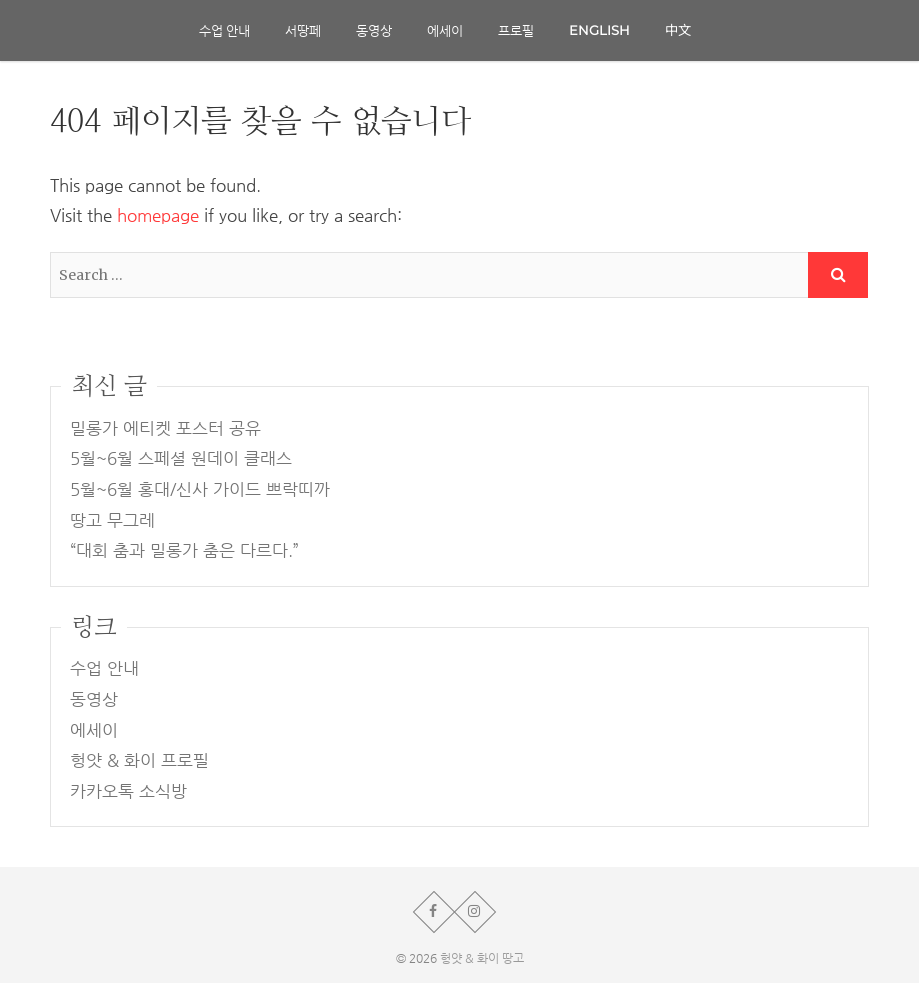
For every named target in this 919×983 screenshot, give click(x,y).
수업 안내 (224, 30)
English (599, 30)
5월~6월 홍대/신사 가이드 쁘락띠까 (200, 489)
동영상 (374, 30)
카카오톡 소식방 (128, 791)
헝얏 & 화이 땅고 (482, 958)
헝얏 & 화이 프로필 (139, 760)
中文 (678, 30)
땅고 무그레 (112, 520)
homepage (158, 215)
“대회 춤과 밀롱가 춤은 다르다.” (184, 550)
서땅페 (303, 30)
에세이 (445, 30)
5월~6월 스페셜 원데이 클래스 (181, 458)
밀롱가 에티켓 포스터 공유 (165, 428)
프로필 (516, 30)
